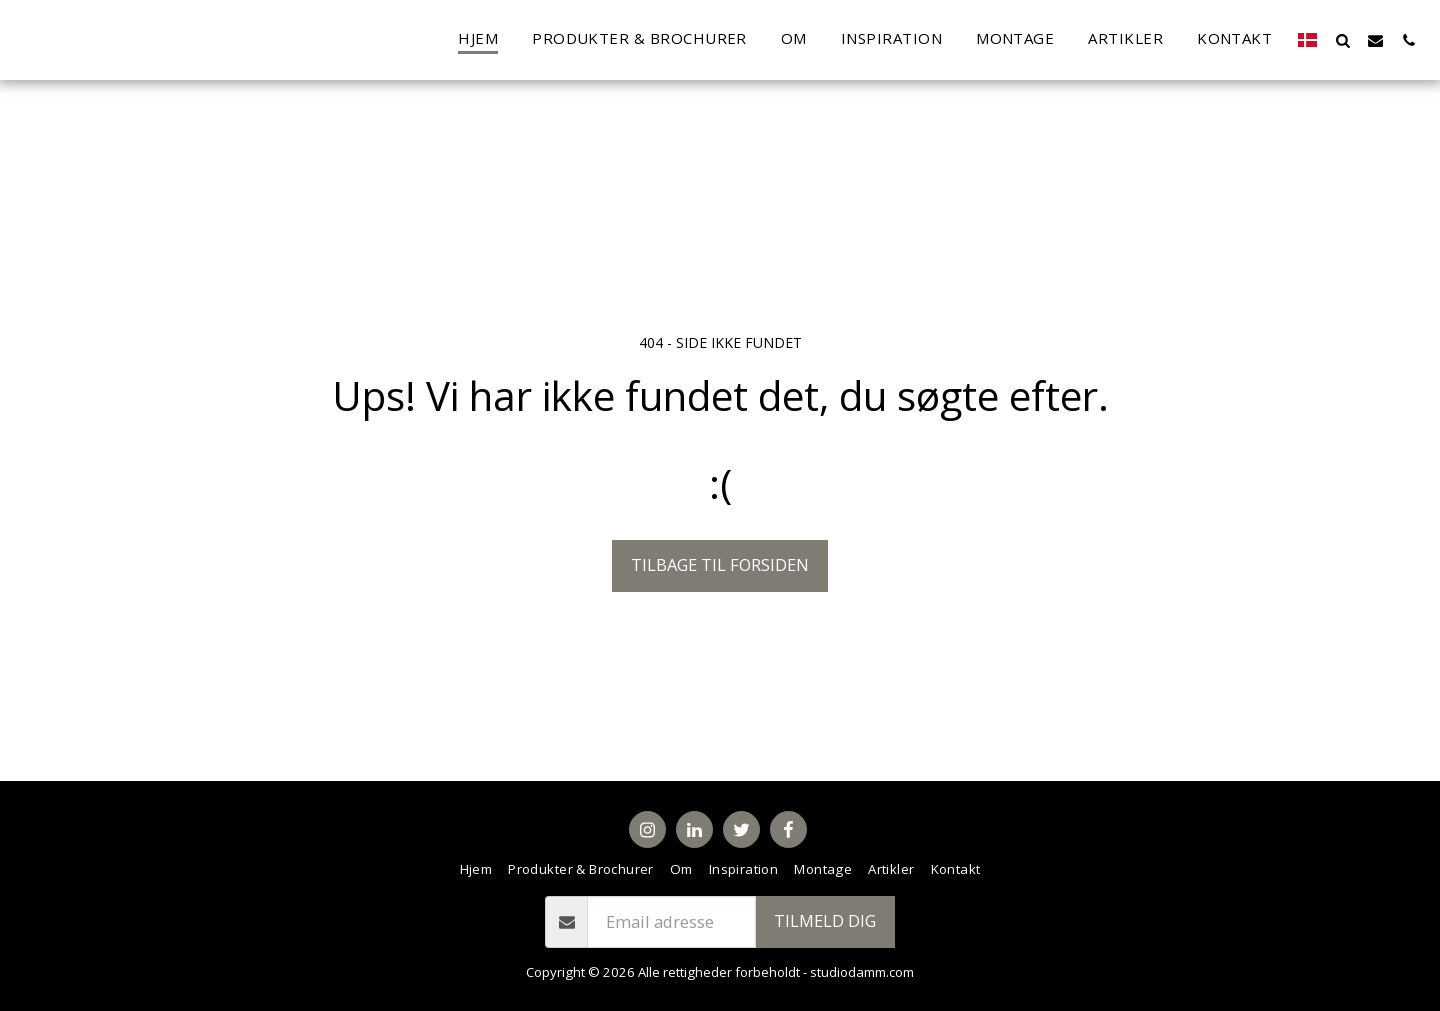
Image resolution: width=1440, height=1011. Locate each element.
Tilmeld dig (825, 920)
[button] (1342, 40)
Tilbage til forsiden (720, 564)
